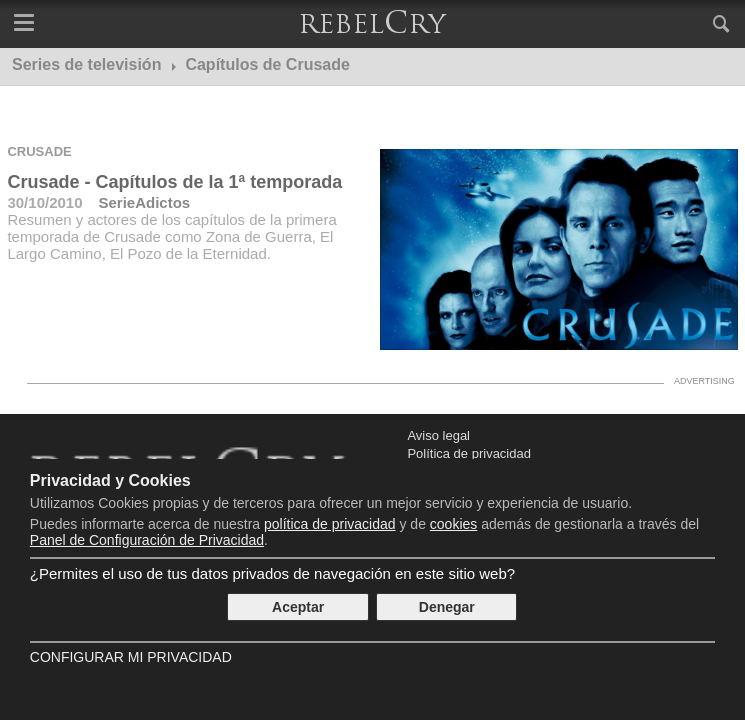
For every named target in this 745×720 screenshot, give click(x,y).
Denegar (447, 607)
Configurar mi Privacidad (131, 657)
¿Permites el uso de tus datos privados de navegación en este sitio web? (272, 573)
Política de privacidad (469, 453)
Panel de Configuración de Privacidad (147, 540)
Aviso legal (438, 435)
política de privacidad (330, 524)
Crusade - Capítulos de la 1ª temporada (174, 182)
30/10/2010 (44, 202)
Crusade (39, 151)
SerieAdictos (145, 202)
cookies (453, 524)
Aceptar (298, 607)
